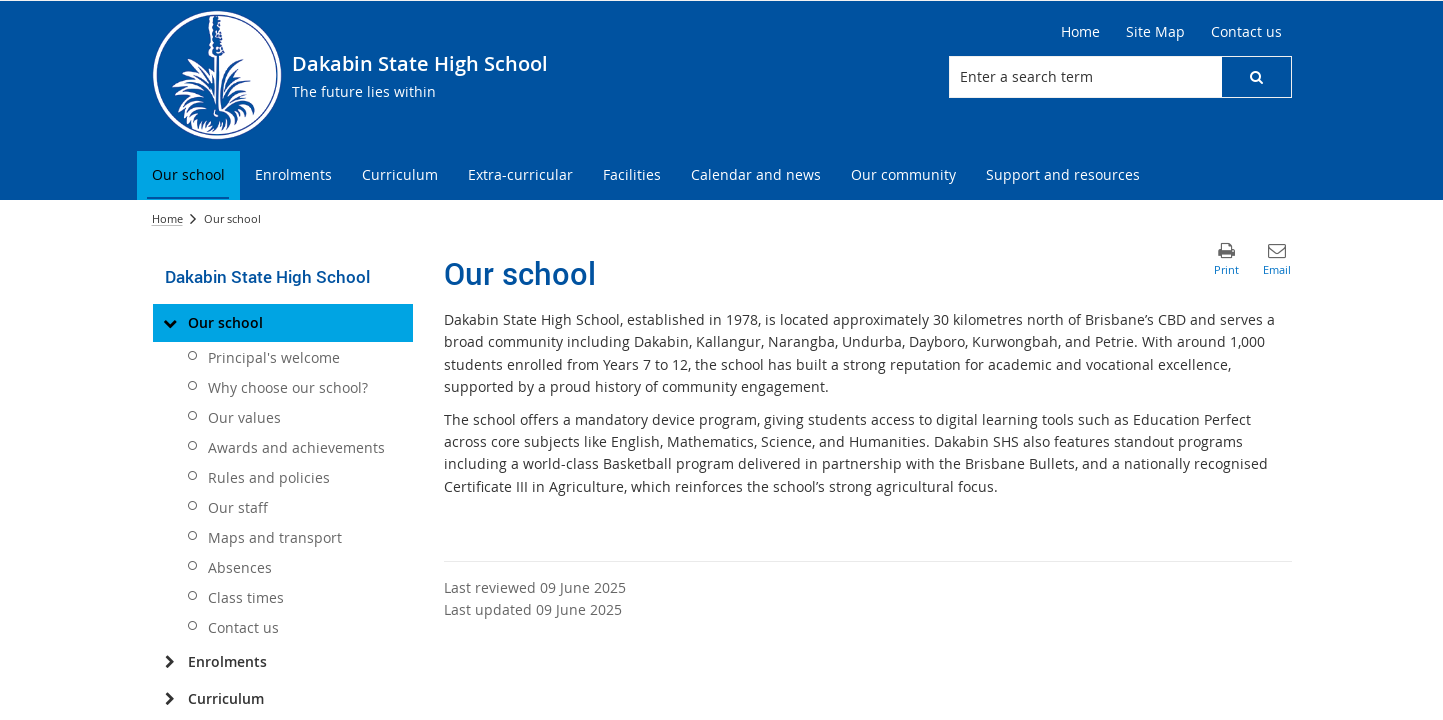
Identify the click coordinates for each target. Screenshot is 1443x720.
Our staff (238, 507)
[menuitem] (188, 175)
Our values (244, 417)
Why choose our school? (288, 387)
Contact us (243, 627)
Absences (240, 567)
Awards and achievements (296, 447)
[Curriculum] (170, 699)
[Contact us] (1246, 32)
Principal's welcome (274, 357)
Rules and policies (269, 477)
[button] (1256, 77)
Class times (246, 597)
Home (167, 218)
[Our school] (170, 323)
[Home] (1080, 32)
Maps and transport (275, 537)
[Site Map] (1155, 32)
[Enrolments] (170, 662)
